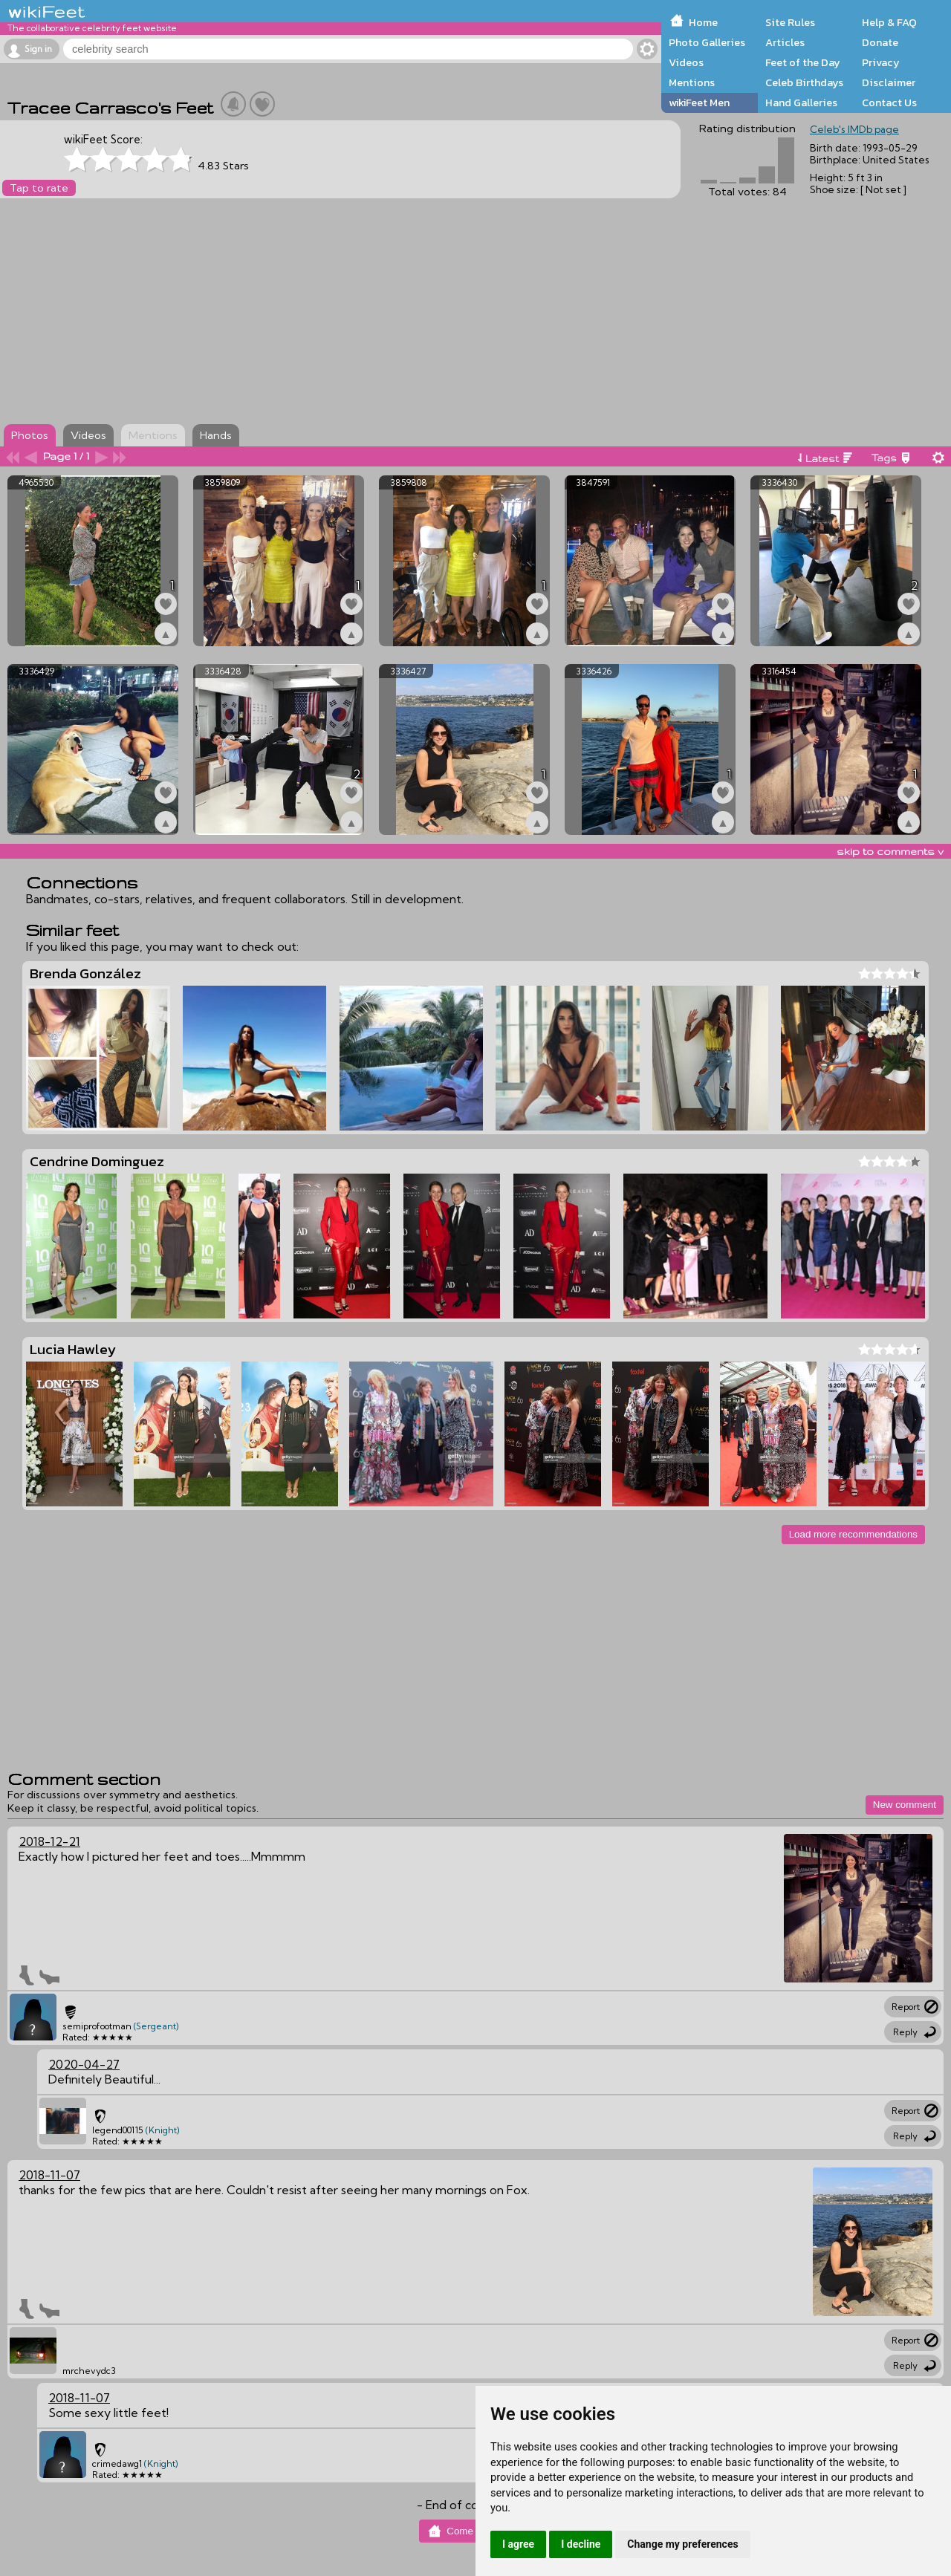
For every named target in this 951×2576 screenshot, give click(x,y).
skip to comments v (890, 851)
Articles (785, 42)
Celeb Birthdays (804, 82)
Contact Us (889, 102)
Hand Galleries (801, 102)
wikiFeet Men (699, 102)
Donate (880, 42)
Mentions (692, 82)
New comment (904, 1804)
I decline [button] (580, 2544)
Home (703, 22)
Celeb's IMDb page (854, 129)
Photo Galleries (707, 42)
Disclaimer (888, 82)
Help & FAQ (889, 22)
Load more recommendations (853, 1534)
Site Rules (790, 22)
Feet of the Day (802, 62)
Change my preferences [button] (682, 2544)
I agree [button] (518, 2544)
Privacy (881, 62)
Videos (686, 62)
